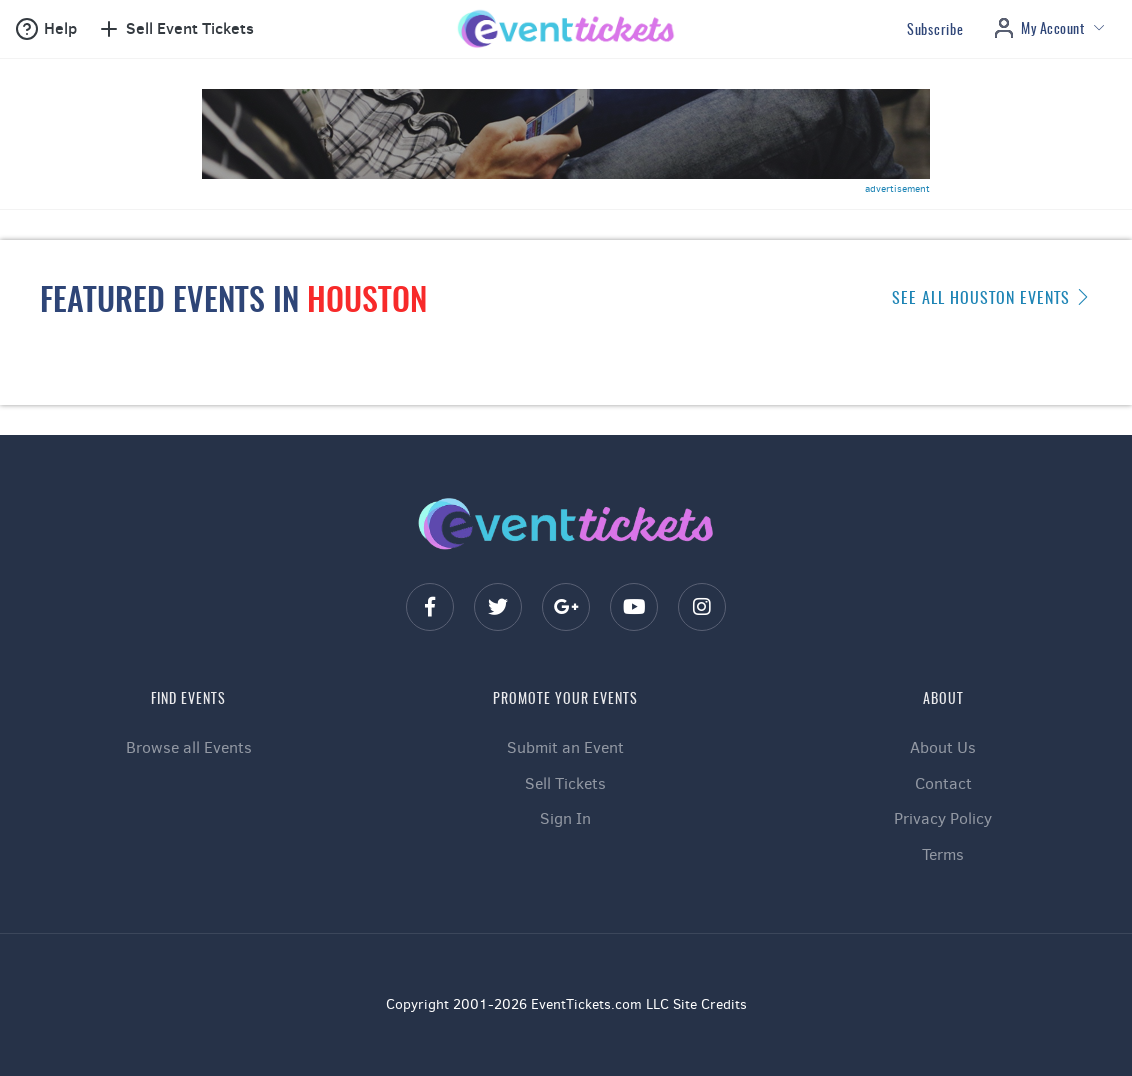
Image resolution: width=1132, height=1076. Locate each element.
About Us (943, 747)
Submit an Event (565, 747)
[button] (46, 29)
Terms (943, 854)
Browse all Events (189, 747)
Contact (943, 783)
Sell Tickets (565, 783)
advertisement (897, 188)
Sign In (565, 818)
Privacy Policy (943, 818)
